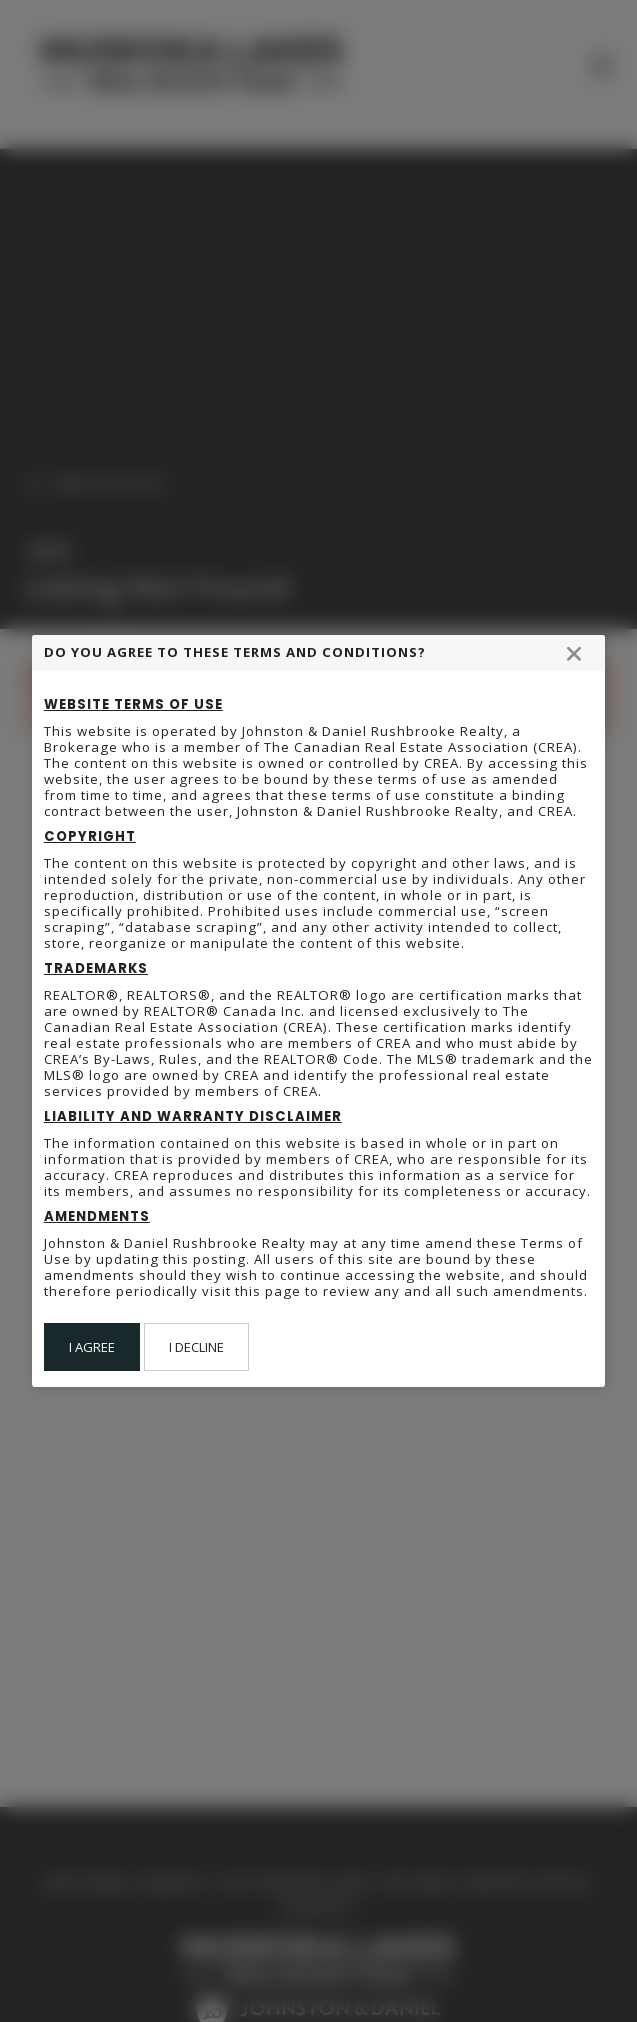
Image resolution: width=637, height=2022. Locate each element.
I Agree (92, 1347)
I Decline (196, 1347)
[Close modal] (574, 653)
